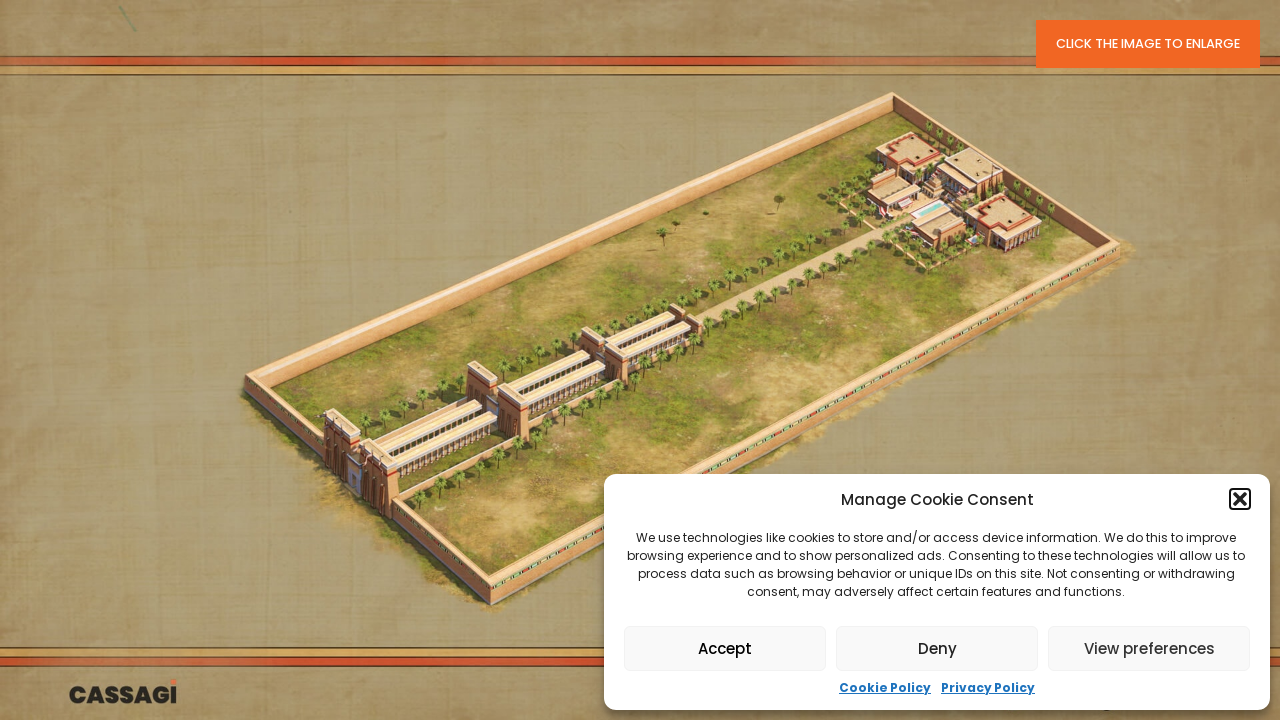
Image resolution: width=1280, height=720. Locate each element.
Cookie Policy (885, 688)
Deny (937, 648)
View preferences (1149, 648)
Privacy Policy (988, 688)
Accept (725, 648)
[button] (1240, 499)
